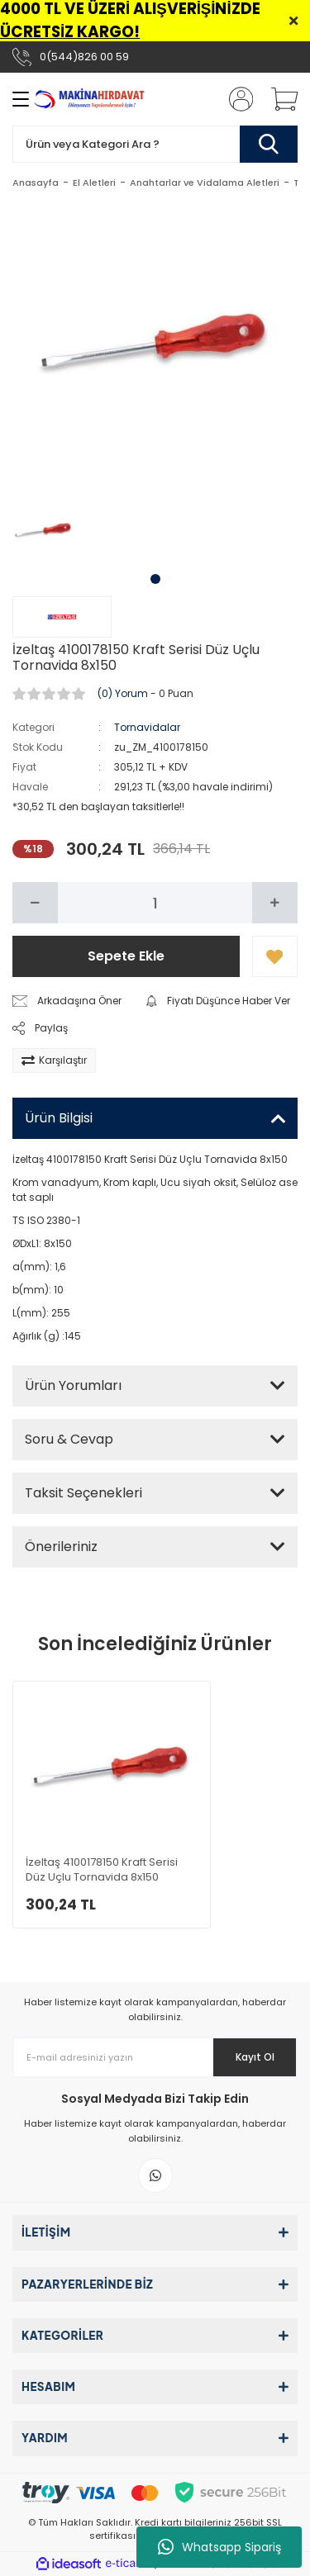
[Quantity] (155, 902)
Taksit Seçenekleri (83, 1492)
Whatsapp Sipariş (219, 2547)
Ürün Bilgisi (59, 1117)
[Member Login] (235, 99)
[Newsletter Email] (155, 2057)
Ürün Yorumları (73, 1385)
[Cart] (279, 99)
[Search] (155, 144)
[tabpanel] (44, 531)
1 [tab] (155, 579)
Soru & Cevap (69, 1439)
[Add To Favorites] (275, 956)
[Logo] (90, 99)
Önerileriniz (61, 1546)
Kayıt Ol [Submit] (255, 2057)
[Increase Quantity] (275, 902)
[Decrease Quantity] (35, 902)
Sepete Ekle (126, 955)
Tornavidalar (147, 727)
